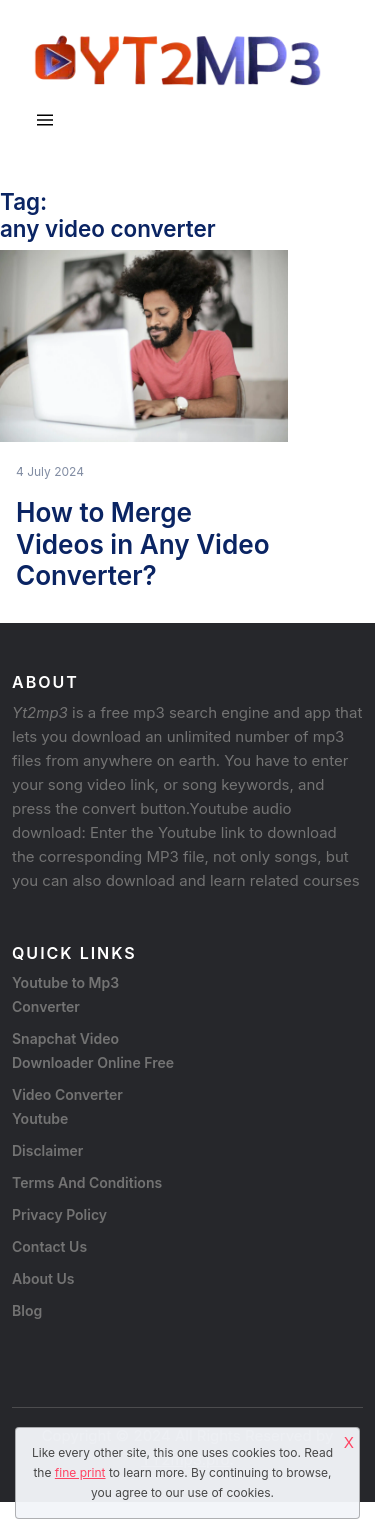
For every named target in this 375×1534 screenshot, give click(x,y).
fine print (80, 1472)
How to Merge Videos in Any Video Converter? (143, 544)
